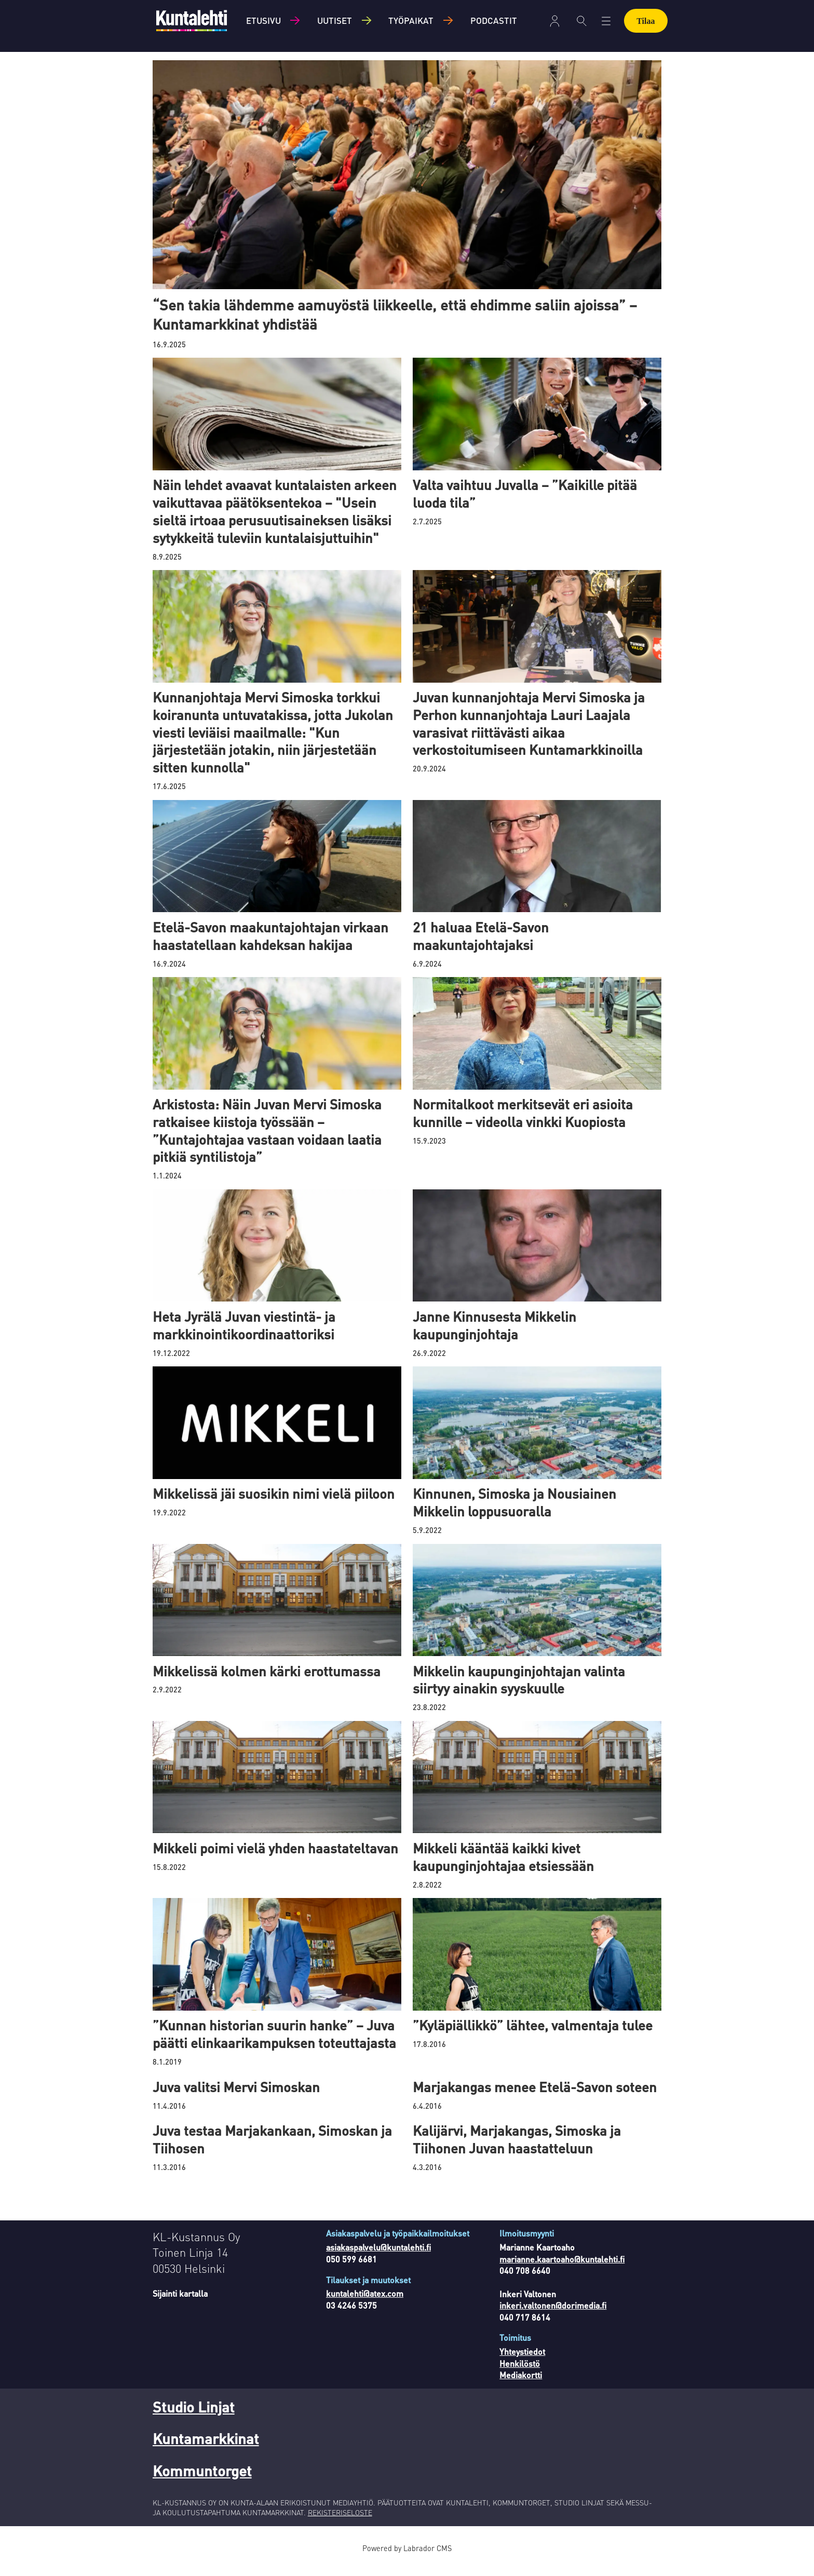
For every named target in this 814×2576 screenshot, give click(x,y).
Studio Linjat (194, 2419)
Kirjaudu (554, 21)
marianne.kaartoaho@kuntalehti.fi (562, 2271)
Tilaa (645, 21)
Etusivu (263, 20)
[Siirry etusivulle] (191, 20)
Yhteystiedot (522, 2363)
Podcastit (493, 20)
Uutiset (334, 20)
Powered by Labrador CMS (407, 2560)
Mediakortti (520, 2387)
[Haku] (581, 21)
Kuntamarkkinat (206, 2451)
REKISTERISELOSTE (340, 2524)
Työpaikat (410, 20)
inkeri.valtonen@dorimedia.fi (552, 2317)
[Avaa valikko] (606, 21)
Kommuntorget (202, 2483)
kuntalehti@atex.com (364, 2305)
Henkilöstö (519, 2375)
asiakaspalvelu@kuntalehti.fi (378, 2259)
